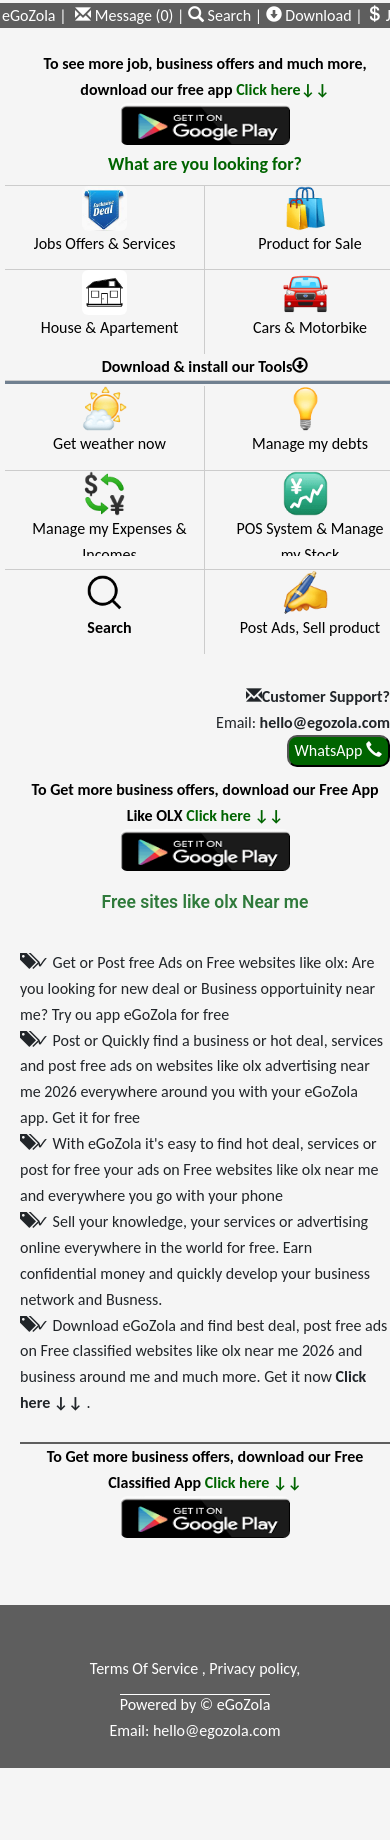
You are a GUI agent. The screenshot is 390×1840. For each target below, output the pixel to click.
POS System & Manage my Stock (309, 537)
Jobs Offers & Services (105, 243)
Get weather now (109, 443)
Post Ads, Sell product (310, 627)
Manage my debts (310, 443)
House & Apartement (110, 327)
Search (221, 15)
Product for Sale (309, 243)
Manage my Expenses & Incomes (109, 537)
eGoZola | (34, 15)
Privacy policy (252, 1668)
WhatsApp (338, 750)
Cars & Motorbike (310, 327)
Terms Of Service (146, 1668)
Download (309, 15)
